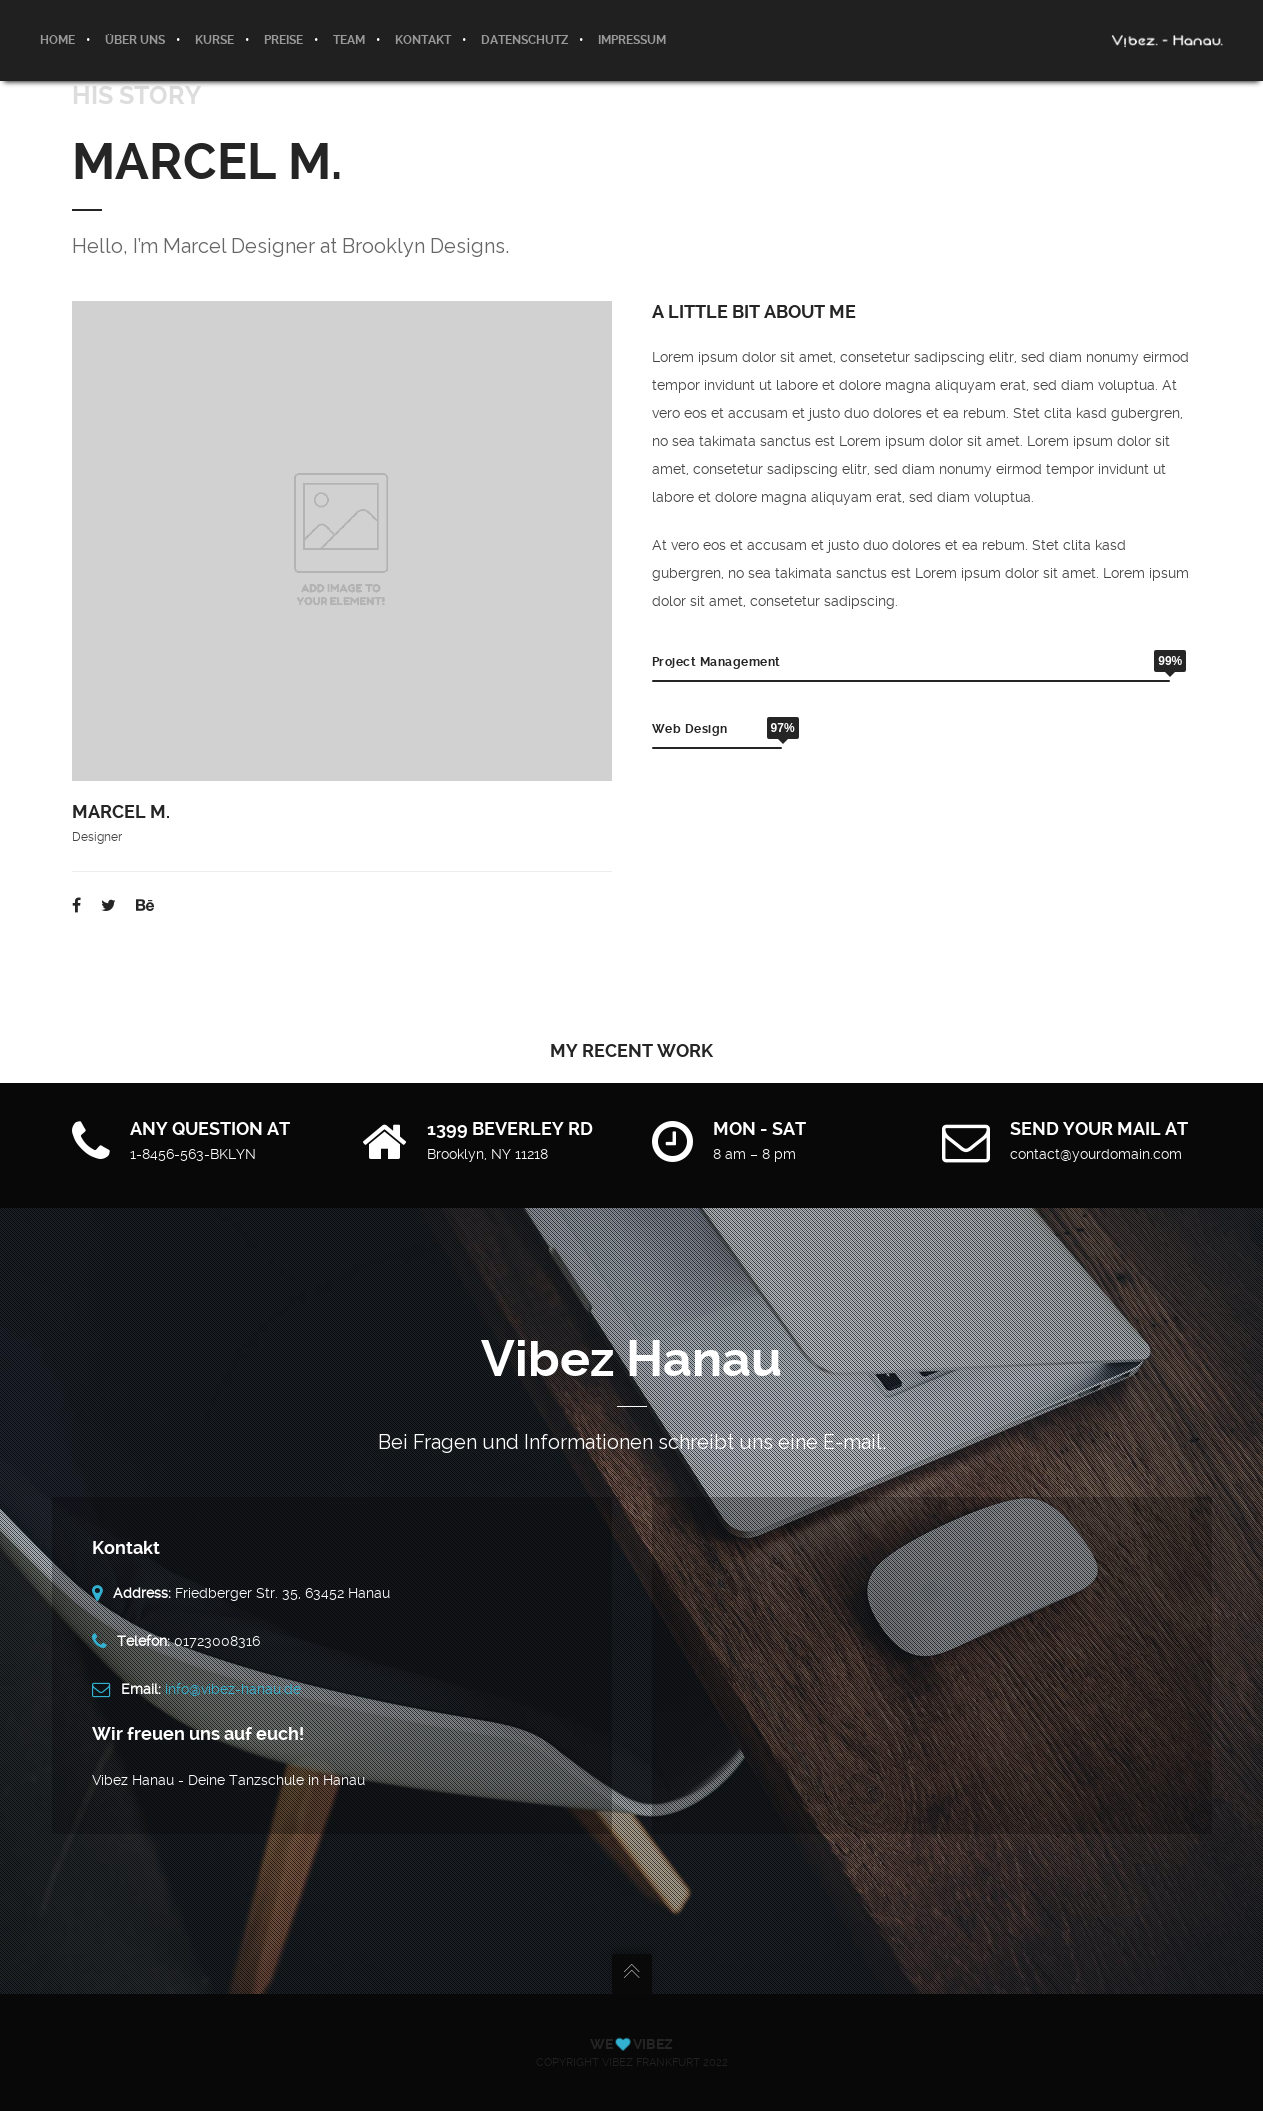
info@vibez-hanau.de (233, 1689)
